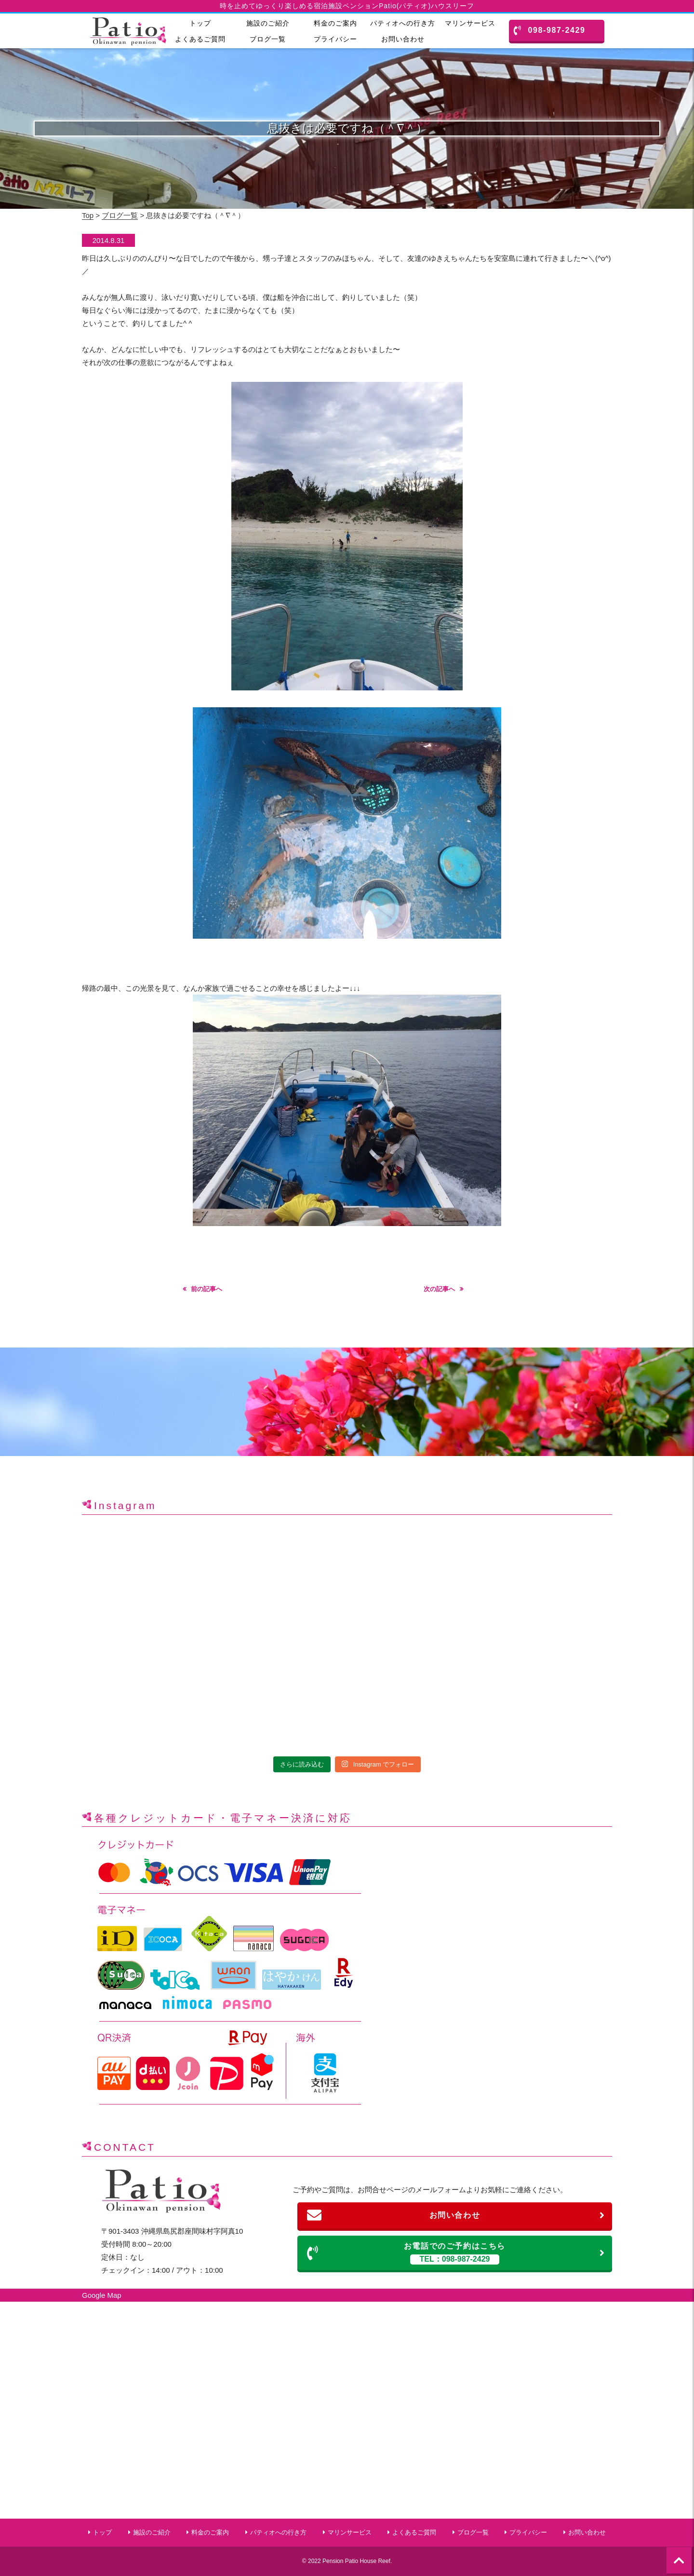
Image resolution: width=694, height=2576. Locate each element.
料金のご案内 (335, 23)
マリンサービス (470, 23)
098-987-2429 (550, 30)
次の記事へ (439, 1289)
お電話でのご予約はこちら (456, 2253)
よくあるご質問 (200, 39)
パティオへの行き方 (402, 23)
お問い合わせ (403, 39)
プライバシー (335, 39)
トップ (200, 23)
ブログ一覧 (268, 39)
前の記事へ (206, 1289)
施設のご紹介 (268, 23)
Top (87, 215)
